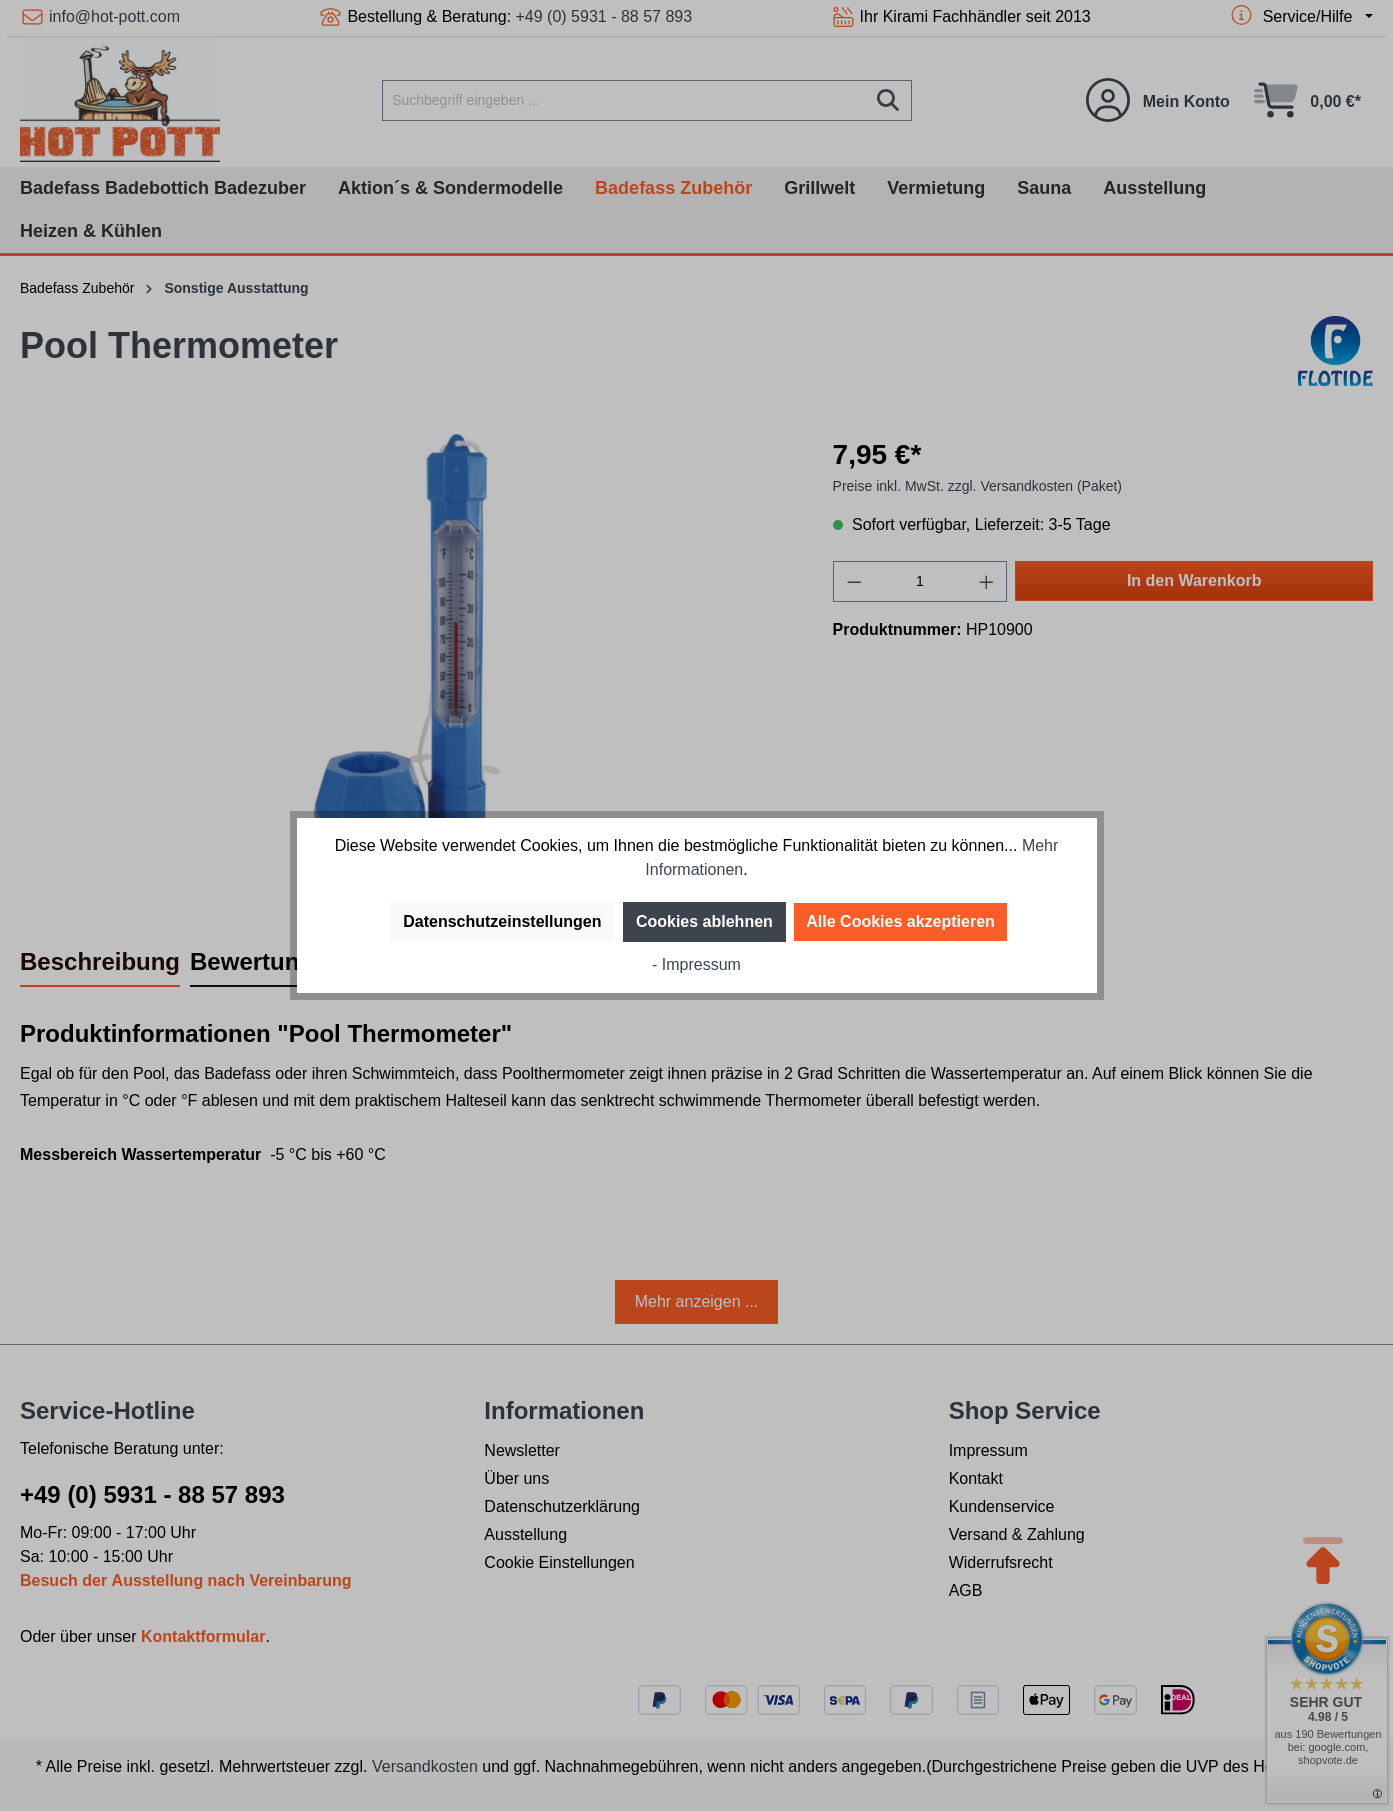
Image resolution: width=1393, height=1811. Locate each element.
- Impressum (696, 964)
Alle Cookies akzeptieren (900, 921)
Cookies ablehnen (704, 921)
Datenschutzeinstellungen (502, 921)
